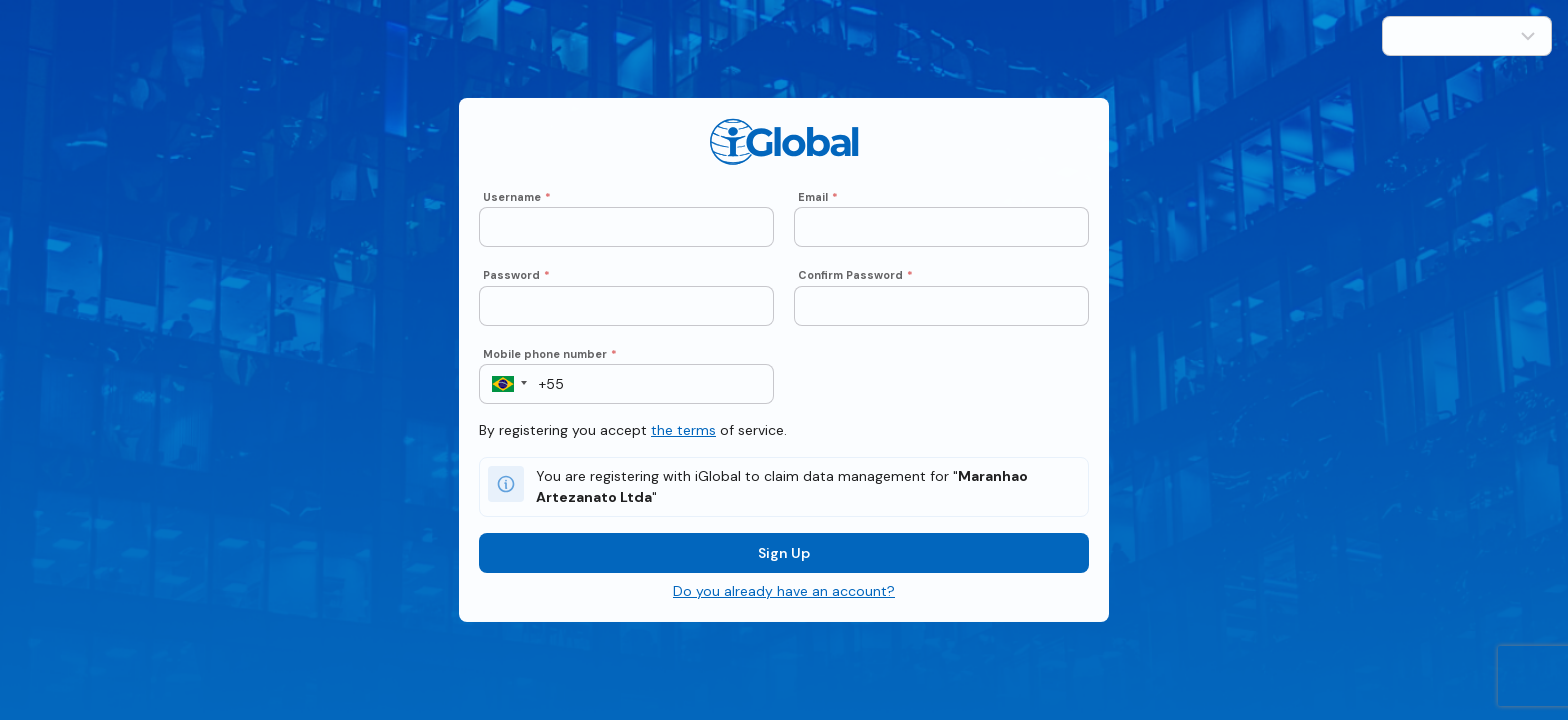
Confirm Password (855, 285)
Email (818, 207)
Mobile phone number (550, 364)
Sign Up (784, 563)
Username (517, 207)
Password (516, 285)
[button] (503, 394)
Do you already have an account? (784, 601)
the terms (683, 440)
